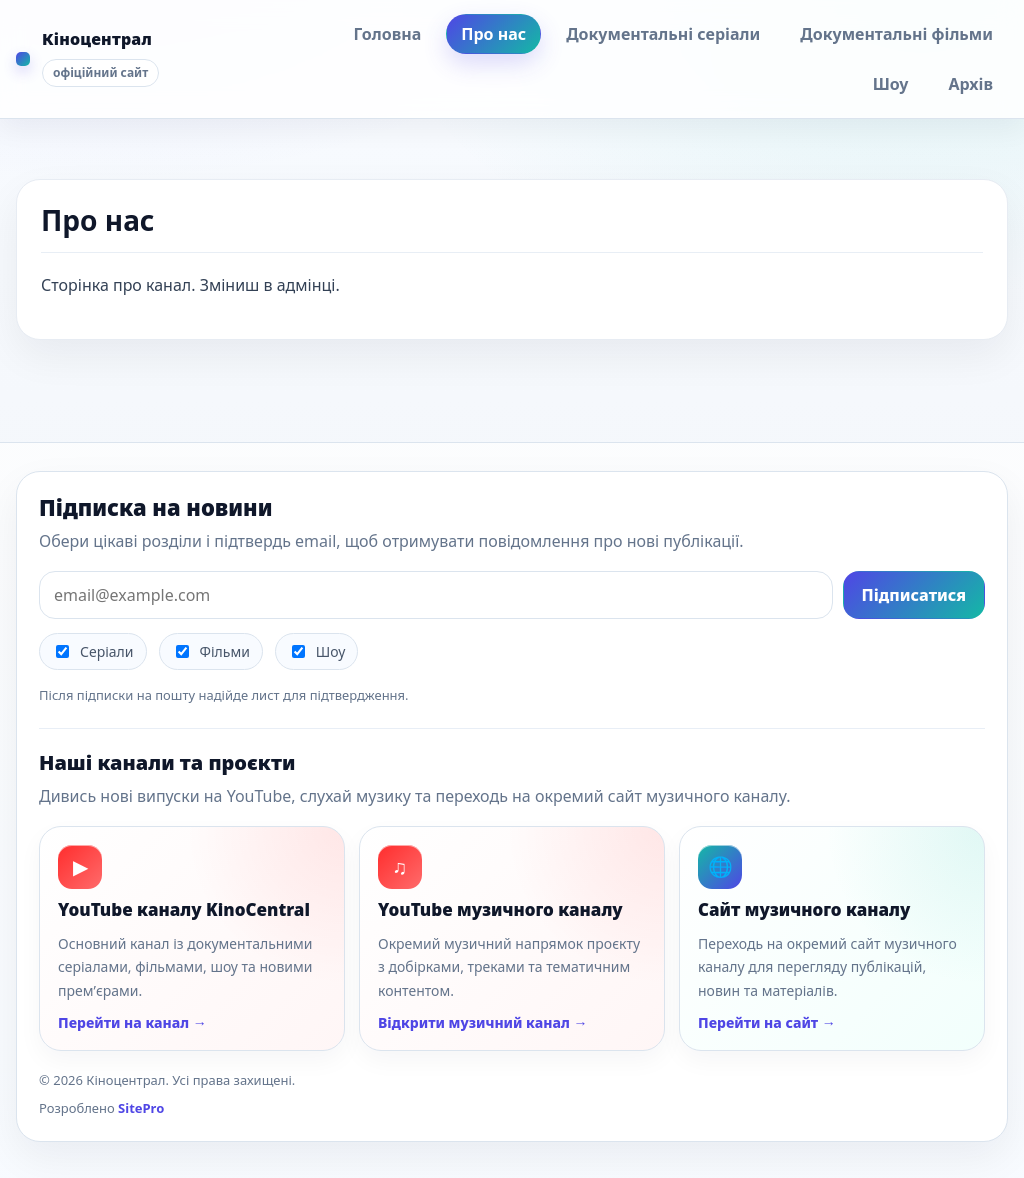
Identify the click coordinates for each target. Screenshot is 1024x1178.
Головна (387, 34)
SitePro (141, 1108)
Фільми (213, 651)
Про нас (493, 34)
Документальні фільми (896, 34)
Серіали (95, 651)
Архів (970, 84)
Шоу (891, 84)
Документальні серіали (663, 34)
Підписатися (914, 595)
